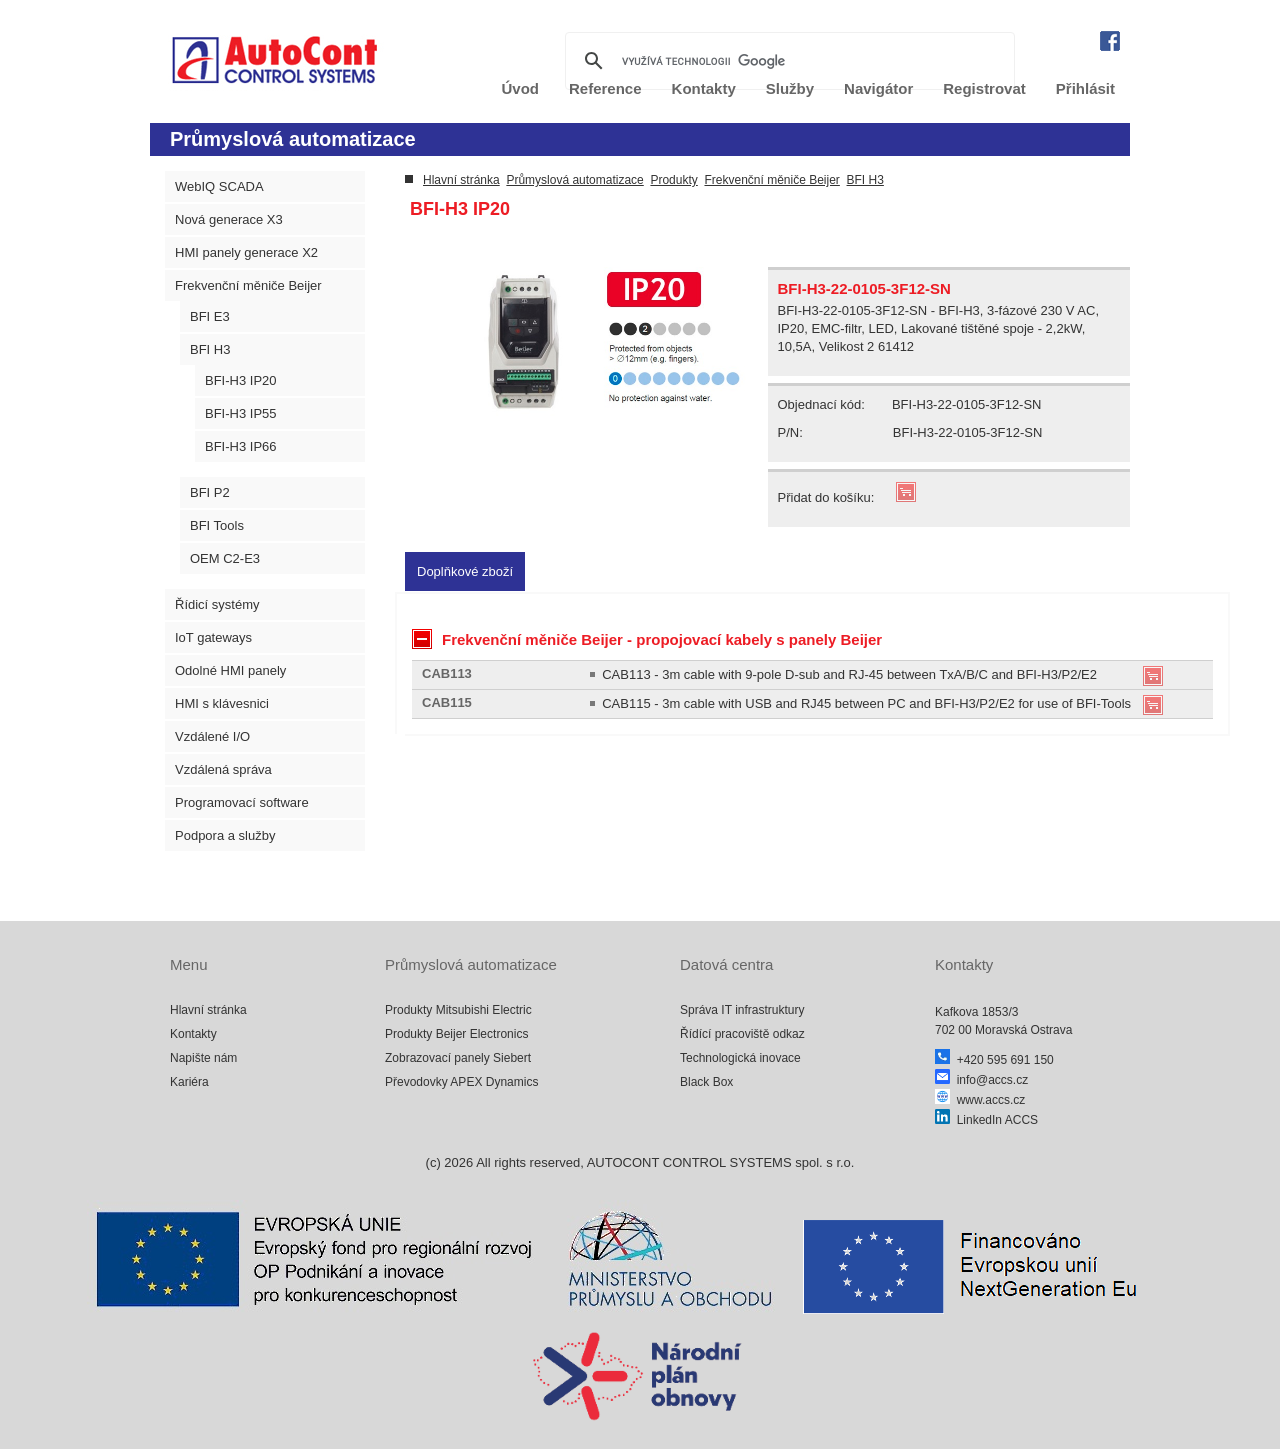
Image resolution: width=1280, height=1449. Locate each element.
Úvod (521, 88)
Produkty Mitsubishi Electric (458, 1010)
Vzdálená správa (223, 769)
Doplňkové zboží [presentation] (465, 571)
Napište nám (203, 1058)
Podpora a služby (225, 835)
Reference (605, 88)
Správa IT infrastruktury (742, 1010)
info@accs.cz (981, 1080)
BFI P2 (210, 492)
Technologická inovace (740, 1058)
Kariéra (189, 1082)
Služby (790, 88)
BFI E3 (210, 316)
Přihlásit (1085, 88)
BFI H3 (210, 349)
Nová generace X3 (229, 219)
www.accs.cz (980, 1100)
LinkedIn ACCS (986, 1120)
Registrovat (984, 88)
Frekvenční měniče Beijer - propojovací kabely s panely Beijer (647, 639)
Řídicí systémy (217, 604)
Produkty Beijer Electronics (456, 1034)
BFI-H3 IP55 (241, 413)
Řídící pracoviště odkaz (742, 1034)
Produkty (673, 180)
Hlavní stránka (461, 180)
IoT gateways (213, 637)
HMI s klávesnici (222, 703)
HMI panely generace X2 (246, 252)
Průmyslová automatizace (574, 180)
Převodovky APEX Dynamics (461, 1082)
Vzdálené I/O (212, 736)
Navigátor (878, 88)
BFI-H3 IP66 (241, 446)
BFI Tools (217, 525)
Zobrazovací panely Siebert (458, 1058)
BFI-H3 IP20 (241, 380)
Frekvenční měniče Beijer (248, 285)
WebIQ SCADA (219, 186)
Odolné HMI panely (230, 670)
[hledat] (787, 61)
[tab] (465, 571)
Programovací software (242, 802)
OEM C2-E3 (225, 558)
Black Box (706, 1082)
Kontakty (704, 88)
